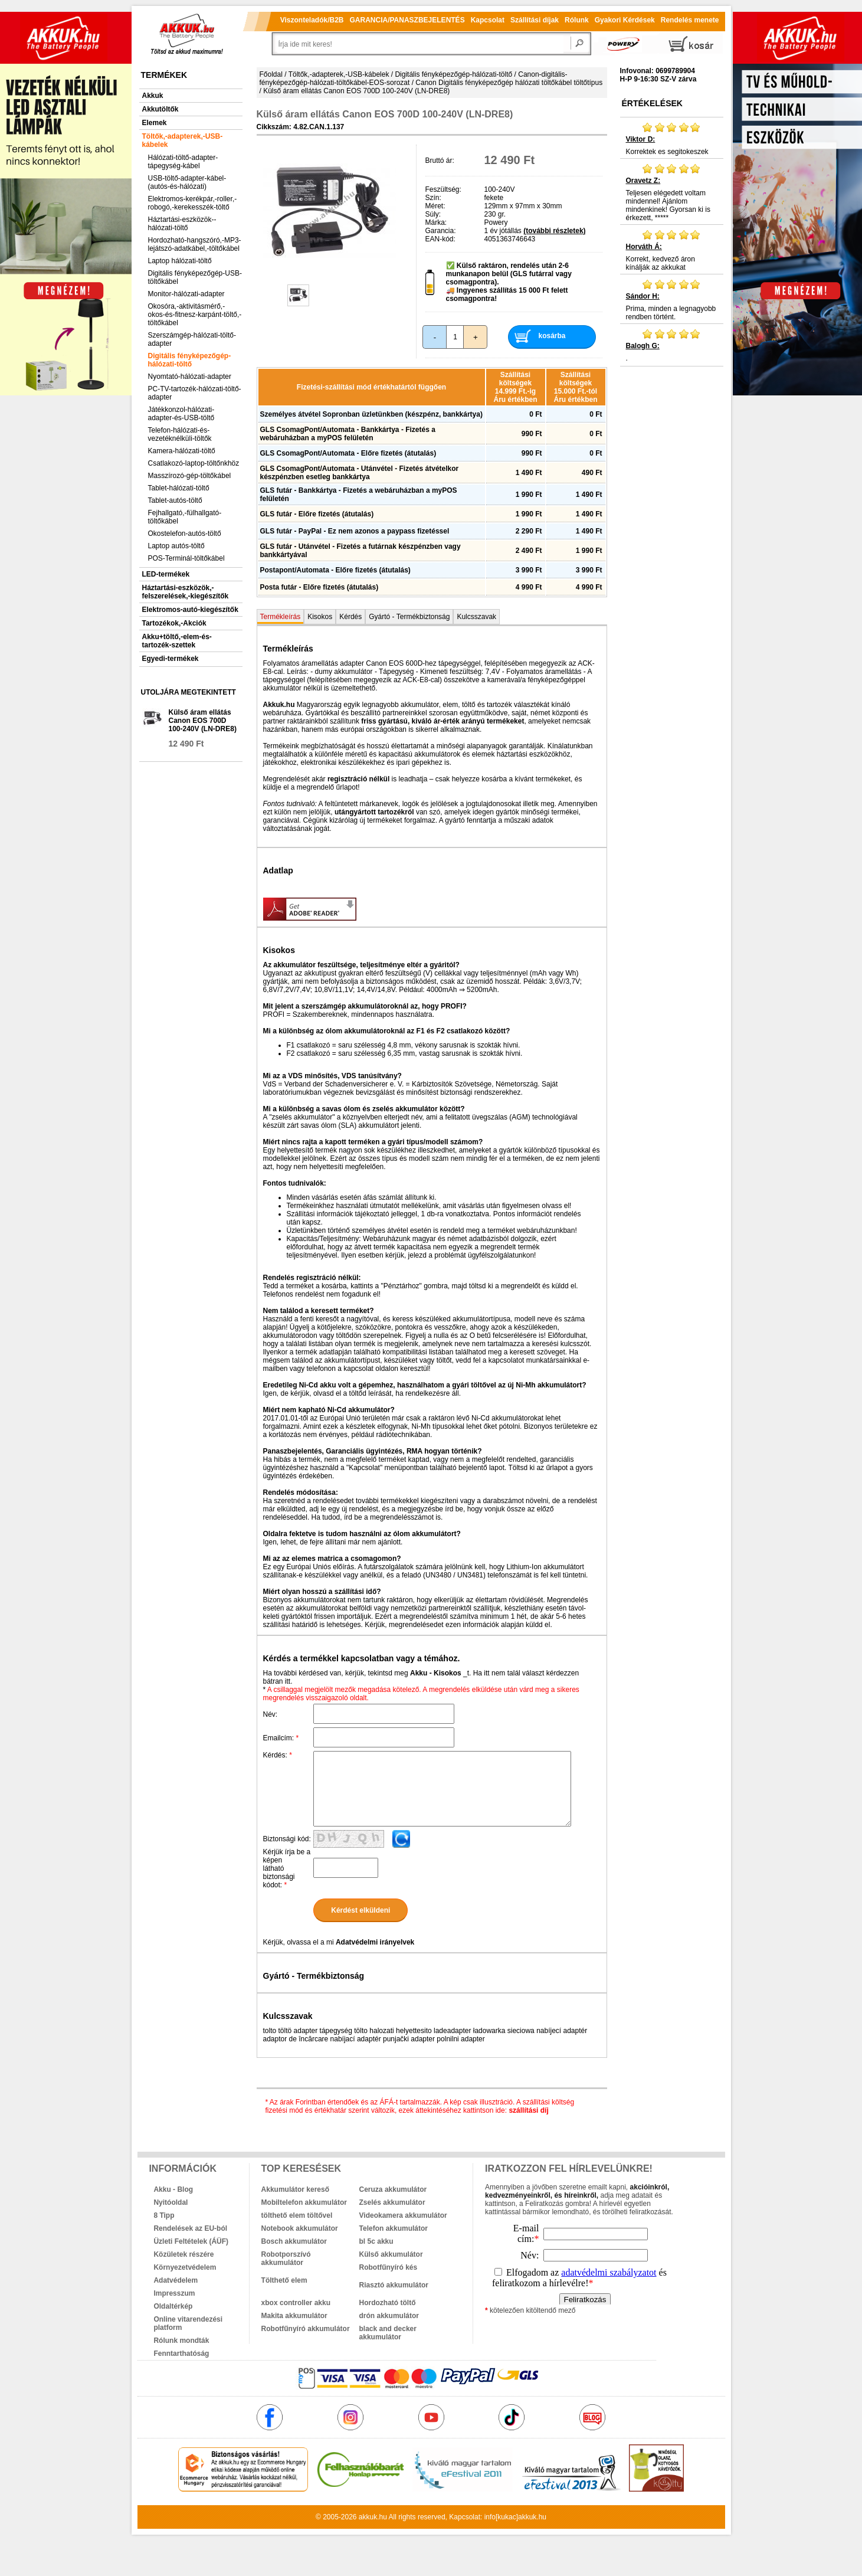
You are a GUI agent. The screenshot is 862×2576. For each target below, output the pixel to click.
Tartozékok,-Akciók (174, 623)
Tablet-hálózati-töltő (178, 488)
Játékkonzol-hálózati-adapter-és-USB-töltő (181, 413)
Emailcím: (281, 1738)
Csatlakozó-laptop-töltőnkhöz (194, 463)
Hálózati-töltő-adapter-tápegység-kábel (183, 161)
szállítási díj (528, 2110)
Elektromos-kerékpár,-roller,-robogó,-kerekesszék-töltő (192, 203)
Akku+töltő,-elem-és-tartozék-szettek (177, 641)
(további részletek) (554, 231)
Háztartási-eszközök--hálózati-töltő (182, 223)
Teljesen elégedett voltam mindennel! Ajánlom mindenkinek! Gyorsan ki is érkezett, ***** (671, 192)
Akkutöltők (160, 109)
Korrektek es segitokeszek (671, 139)
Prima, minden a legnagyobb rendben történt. (671, 300)
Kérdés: (277, 1755)
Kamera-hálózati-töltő (181, 451)
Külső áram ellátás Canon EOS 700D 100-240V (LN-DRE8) (203, 720)
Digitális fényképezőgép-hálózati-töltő (189, 360)
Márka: (436, 222)
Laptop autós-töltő (176, 546)
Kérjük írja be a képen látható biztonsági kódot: (287, 1868)
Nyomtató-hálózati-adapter (189, 376)
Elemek (154, 123)
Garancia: (440, 231)
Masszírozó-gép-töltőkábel (189, 476)
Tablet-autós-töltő (175, 500)
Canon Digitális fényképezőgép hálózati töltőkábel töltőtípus (508, 82)
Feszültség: (443, 189)
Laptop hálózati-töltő (180, 261)
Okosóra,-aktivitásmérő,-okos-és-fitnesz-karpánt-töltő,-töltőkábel (195, 314)
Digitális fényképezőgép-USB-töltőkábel (195, 277)
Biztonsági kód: (287, 1839)
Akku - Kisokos (435, 1673)
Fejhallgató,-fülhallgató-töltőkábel (185, 517)
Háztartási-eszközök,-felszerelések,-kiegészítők (185, 592)
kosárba (551, 336)
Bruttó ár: (439, 160)
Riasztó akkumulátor (393, 2285)
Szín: (433, 198)
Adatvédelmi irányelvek (375, 1942)
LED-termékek (166, 574)
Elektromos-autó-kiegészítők (190, 609)
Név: (270, 1714)
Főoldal (271, 74)
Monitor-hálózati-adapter (186, 294)
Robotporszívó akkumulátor (286, 2258)
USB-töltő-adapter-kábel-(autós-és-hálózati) (187, 182)
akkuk (368, 2517)
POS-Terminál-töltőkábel (186, 558)
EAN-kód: (440, 239)
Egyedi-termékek (170, 658)
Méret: (435, 206)
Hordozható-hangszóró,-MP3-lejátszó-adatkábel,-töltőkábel (194, 244)
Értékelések (652, 103)
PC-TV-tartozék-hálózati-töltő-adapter (194, 393)
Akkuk (152, 95)
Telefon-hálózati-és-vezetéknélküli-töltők (180, 434)
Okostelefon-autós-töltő (184, 533)
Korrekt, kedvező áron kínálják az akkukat (671, 250)
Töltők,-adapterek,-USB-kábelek (182, 140)
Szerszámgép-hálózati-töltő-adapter (192, 339)
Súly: (433, 214)
